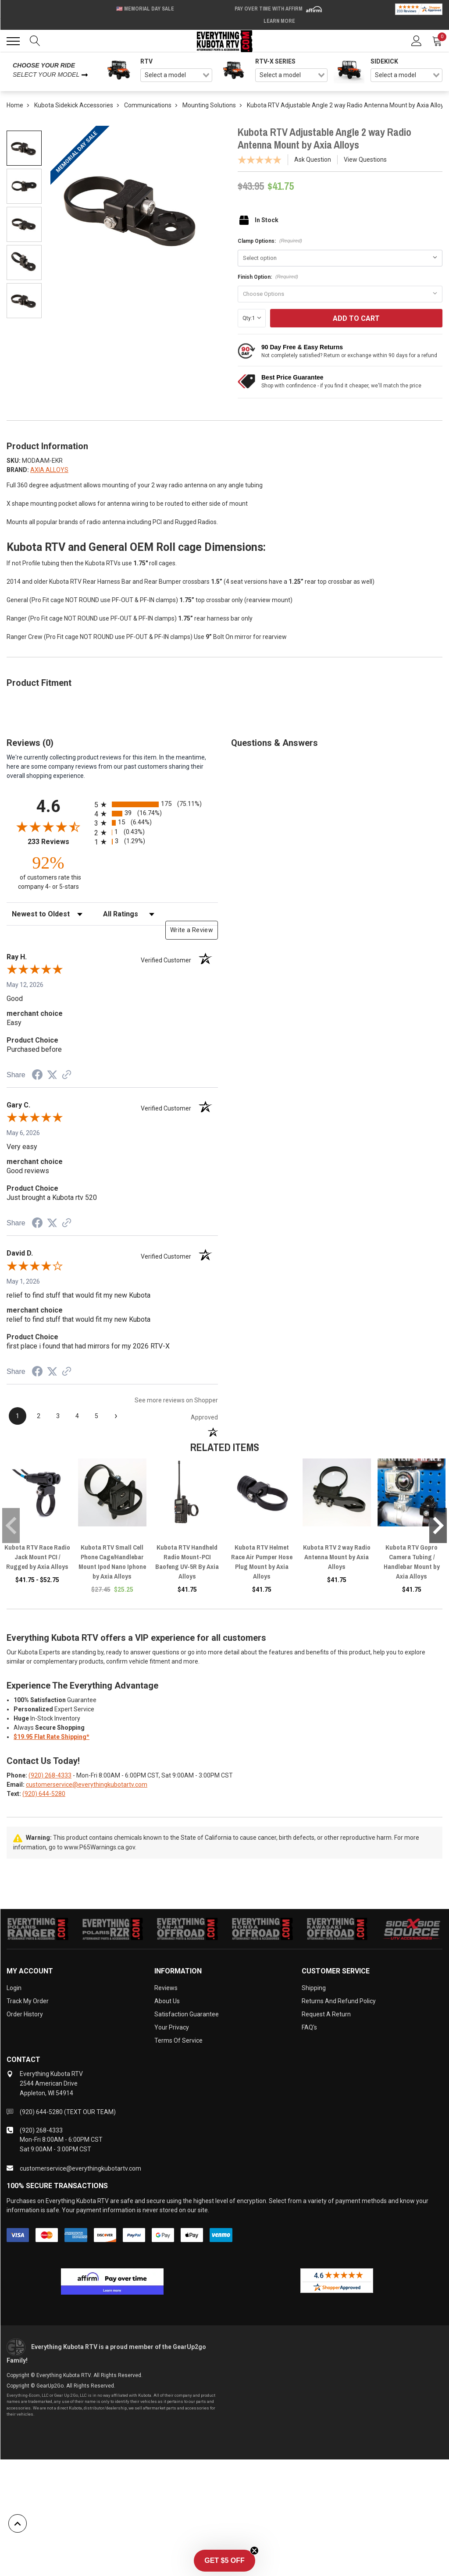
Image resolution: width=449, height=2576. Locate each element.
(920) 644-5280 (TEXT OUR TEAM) (68, 2111)
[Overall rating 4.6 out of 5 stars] (48, 826)
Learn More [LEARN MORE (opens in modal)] (279, 21)
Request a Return (326, 2014)
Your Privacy (171, 2027)
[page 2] (39, 1416)
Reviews (166, 1987)
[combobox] (176, 75)
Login (14, 1987)
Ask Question (312, 159)
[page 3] (58, 1416)
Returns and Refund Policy (339, 2001)
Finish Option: (268, 277)
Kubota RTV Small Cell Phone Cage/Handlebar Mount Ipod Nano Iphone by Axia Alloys (112, 1562)
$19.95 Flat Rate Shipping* (51, 1736)
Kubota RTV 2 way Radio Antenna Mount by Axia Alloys (337, 1557)
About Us (167, 2001)
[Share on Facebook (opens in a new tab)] (37, 1075)
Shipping (314, 1987)
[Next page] (116, 1416)
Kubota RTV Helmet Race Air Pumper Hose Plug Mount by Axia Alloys (261, 1562)
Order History (25, 2014)
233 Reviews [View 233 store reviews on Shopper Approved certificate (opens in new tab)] (59, 841)
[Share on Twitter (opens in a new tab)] (52, 1075)
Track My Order (28, 2001)
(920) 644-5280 (43, 1793)
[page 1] (17, 1416)
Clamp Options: (270, 241)
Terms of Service (178, 2040)
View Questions (365, 159)
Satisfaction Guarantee (186, 2014)
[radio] (156, 804)
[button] (224, 2561)
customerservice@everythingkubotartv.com (86, 1784)
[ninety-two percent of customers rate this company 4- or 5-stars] (48, 871)
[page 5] (96, 1416)
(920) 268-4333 (50, 1775)
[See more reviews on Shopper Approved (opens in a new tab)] (66, 1075)
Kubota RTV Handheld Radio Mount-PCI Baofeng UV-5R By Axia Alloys (187, 1562)
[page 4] (77, 1416)
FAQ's (309, 2027)
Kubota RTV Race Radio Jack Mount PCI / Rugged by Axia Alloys (37, 1557)
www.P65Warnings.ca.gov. (100, 1847)
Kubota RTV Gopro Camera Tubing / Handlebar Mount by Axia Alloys (412, 1562)
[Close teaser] (254, 2550)
